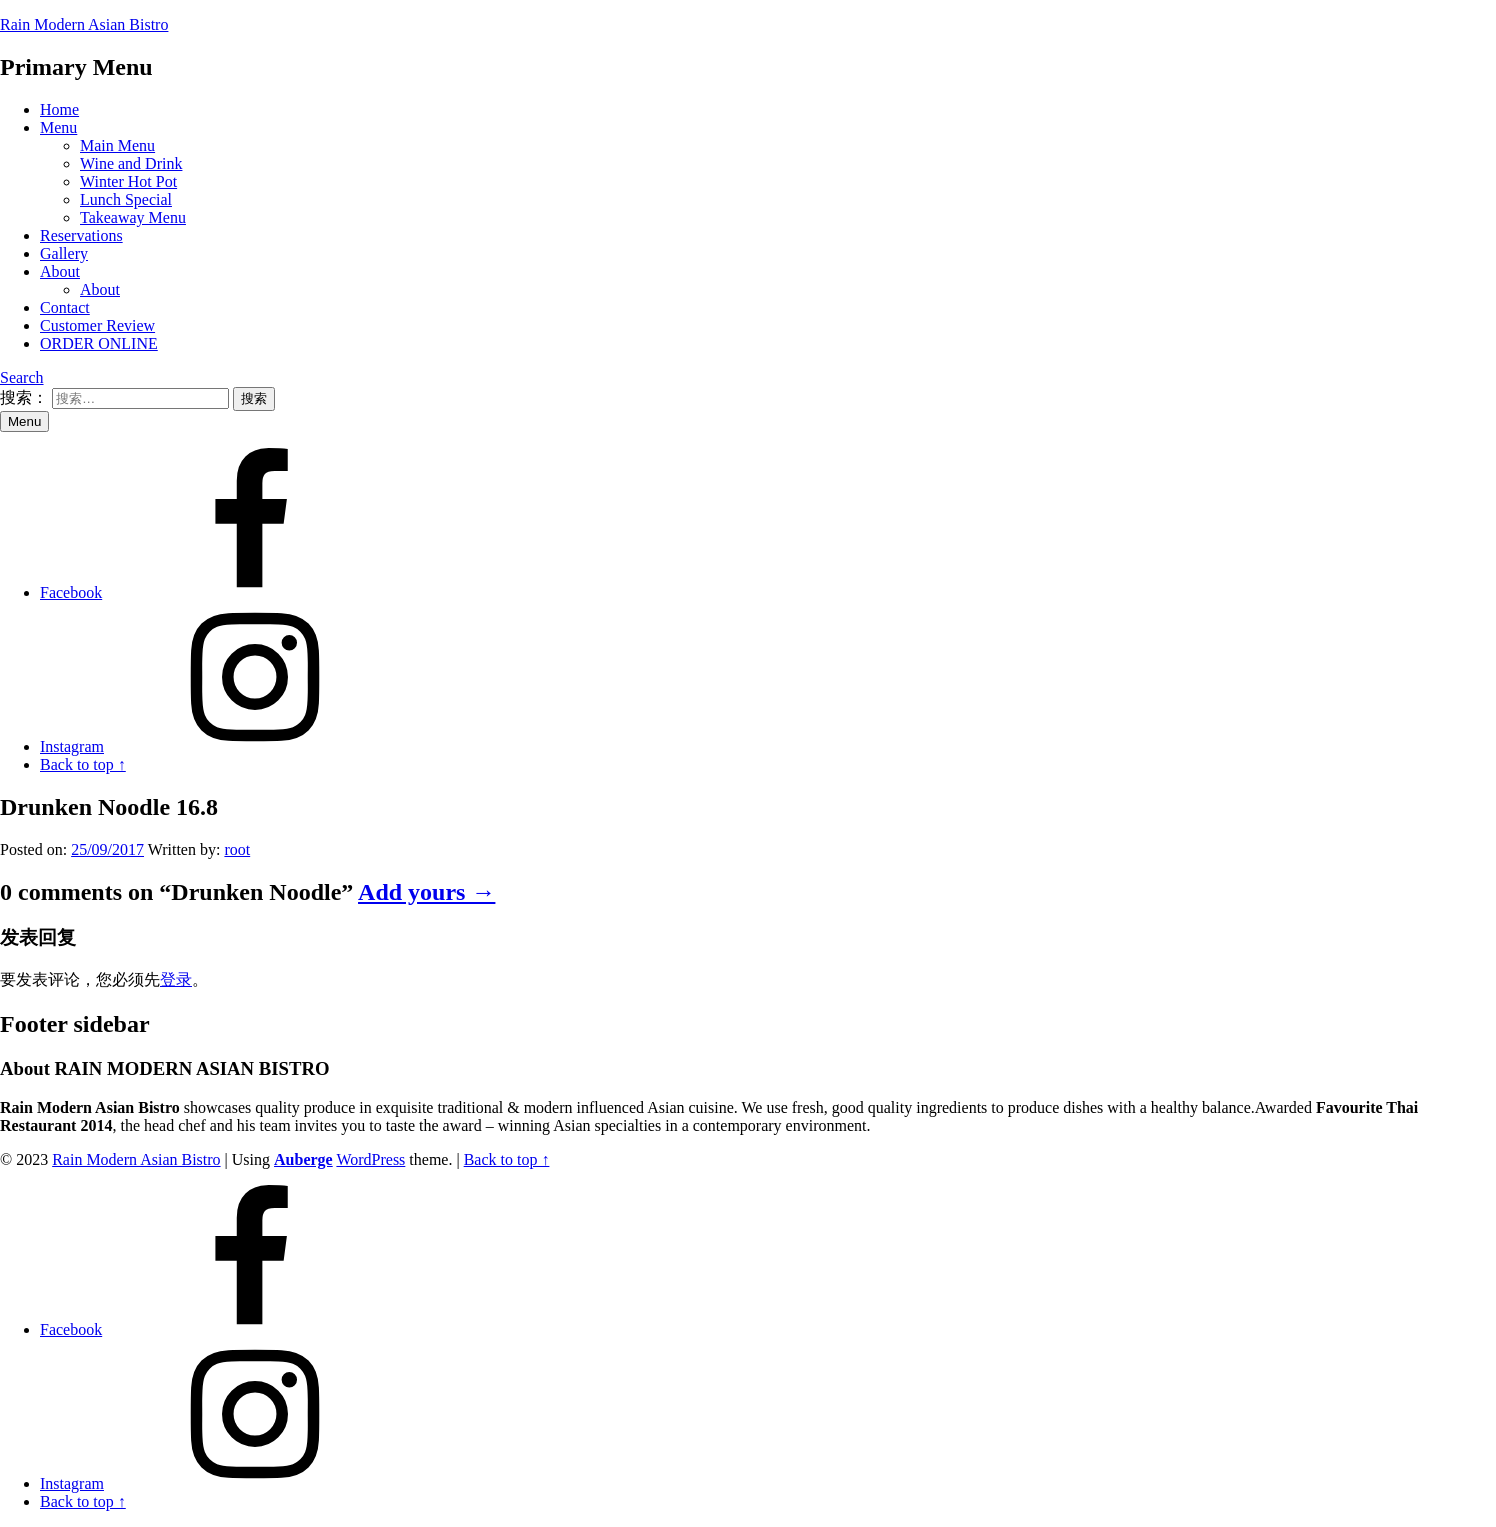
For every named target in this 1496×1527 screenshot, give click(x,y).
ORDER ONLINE (99, 343)
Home (59, 109)
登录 (176, 979)
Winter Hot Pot (128, 181)
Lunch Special (126, 199)
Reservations (81, 235)
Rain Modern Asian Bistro (84, 24)
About (60, 271)
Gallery (64, 253)
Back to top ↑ (507, 1159)
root (237, 849)
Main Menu (117, 145)
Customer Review (97, 325)
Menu (58, 127)
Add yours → (426, 892)
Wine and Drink (131, 163)
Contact (65, 307)
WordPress (370, 1159)
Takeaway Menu (133, 217)
